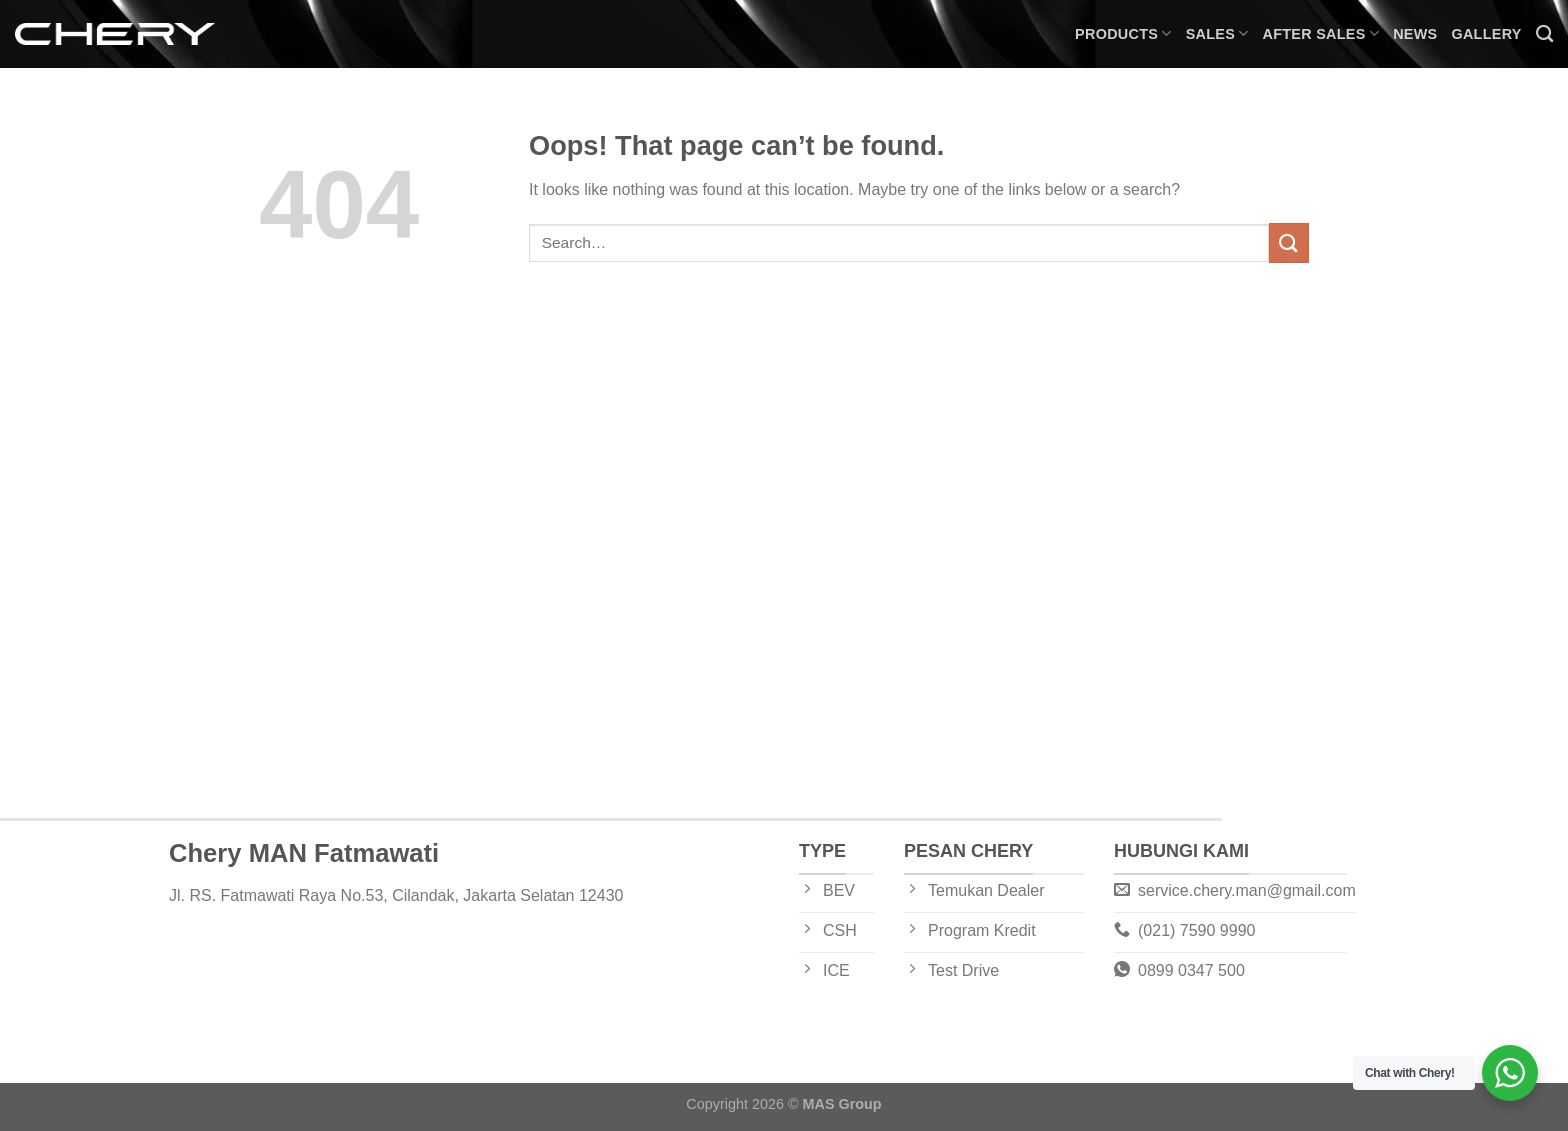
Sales (1217, 33)
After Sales (1321, 33)
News (1415, 34)
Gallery (1486, 34)
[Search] (1544, 34)
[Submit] (1289, 242)
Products (1123, 33)
